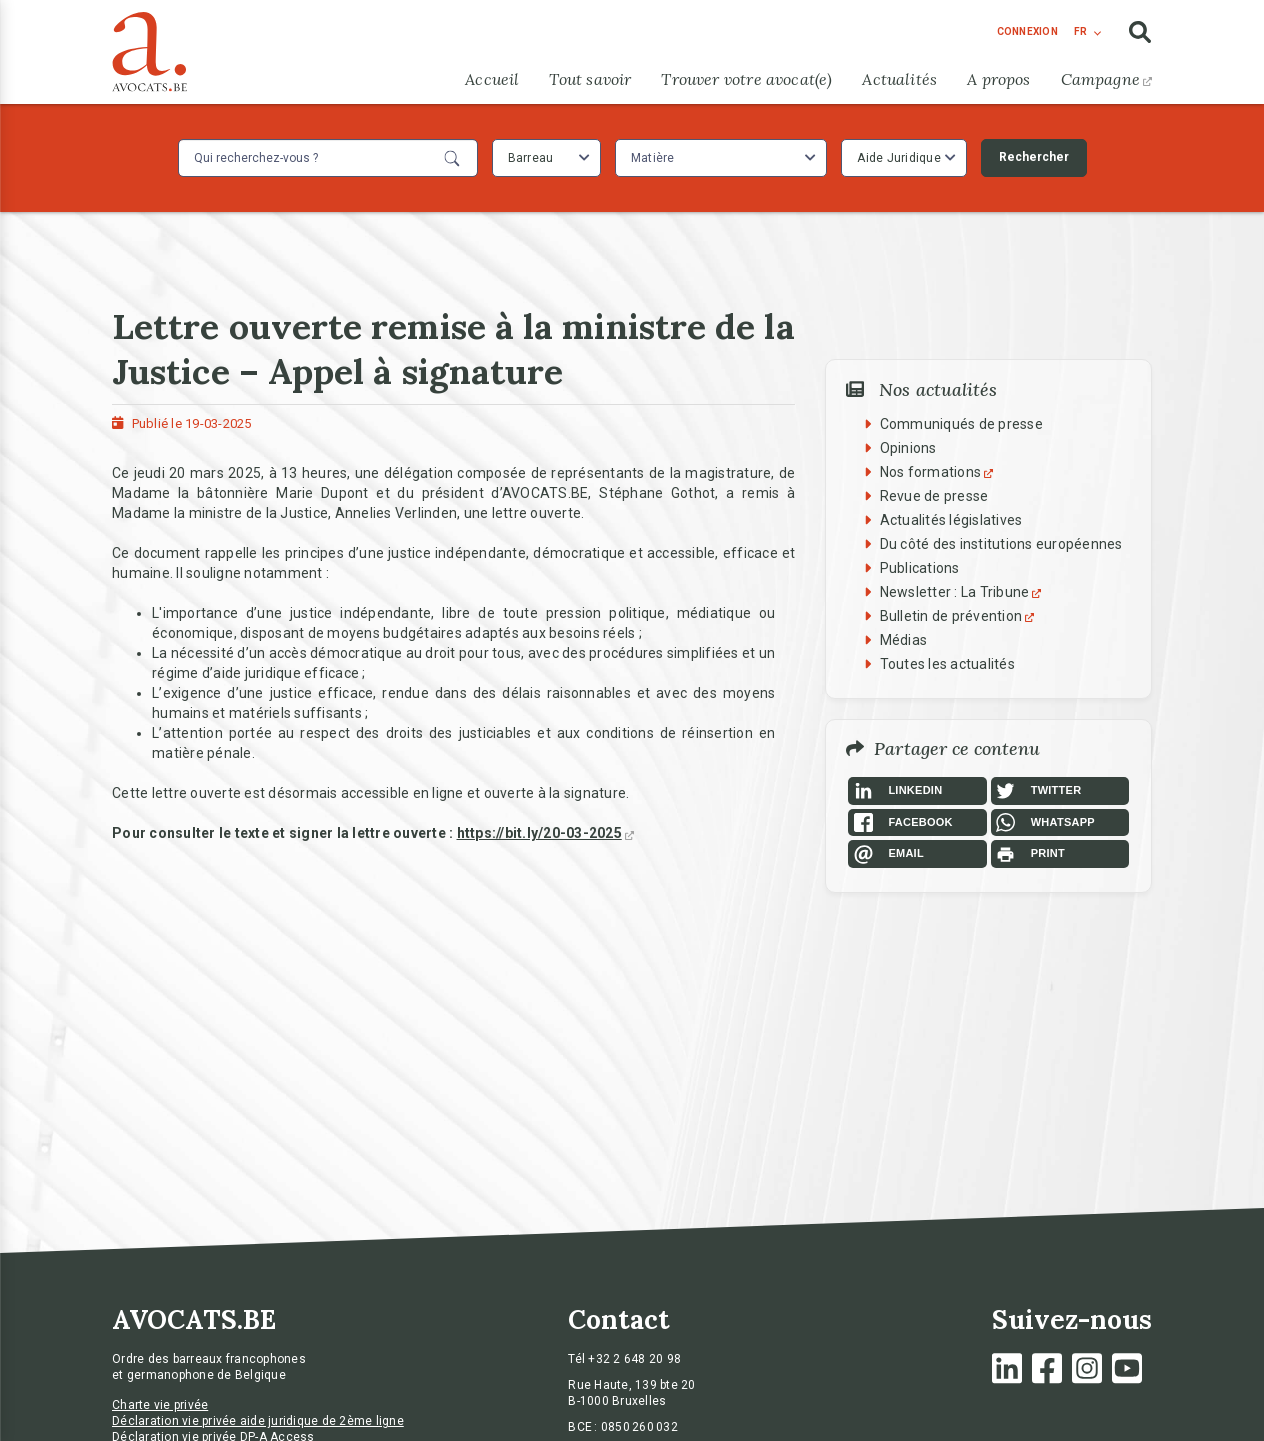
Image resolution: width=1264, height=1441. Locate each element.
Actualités (899, 79)
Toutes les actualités (947, 664)
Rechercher (1034, 157)
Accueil (492, 79)
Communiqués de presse (961, 424)
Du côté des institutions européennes (1001, 544)
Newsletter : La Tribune (963, 592)
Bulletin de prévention (960, 616)
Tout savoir (590, 79)
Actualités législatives (951, 520)
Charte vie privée (160, 1405)
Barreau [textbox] (531, 158)
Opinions (908, 448)
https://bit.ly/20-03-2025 (545, 833)
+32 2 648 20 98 (634, 1359)
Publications (920, 568)
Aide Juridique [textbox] (899, 158)
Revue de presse (934, 496)
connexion (1027, 31)
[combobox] (546, 158)
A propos (998, 79)
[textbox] (655, 158)
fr (1080, 31)
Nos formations (939, 472)
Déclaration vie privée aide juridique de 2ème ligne (258, 1421)
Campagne (1106, 79)
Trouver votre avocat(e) (746, 79)
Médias (904, 640)
